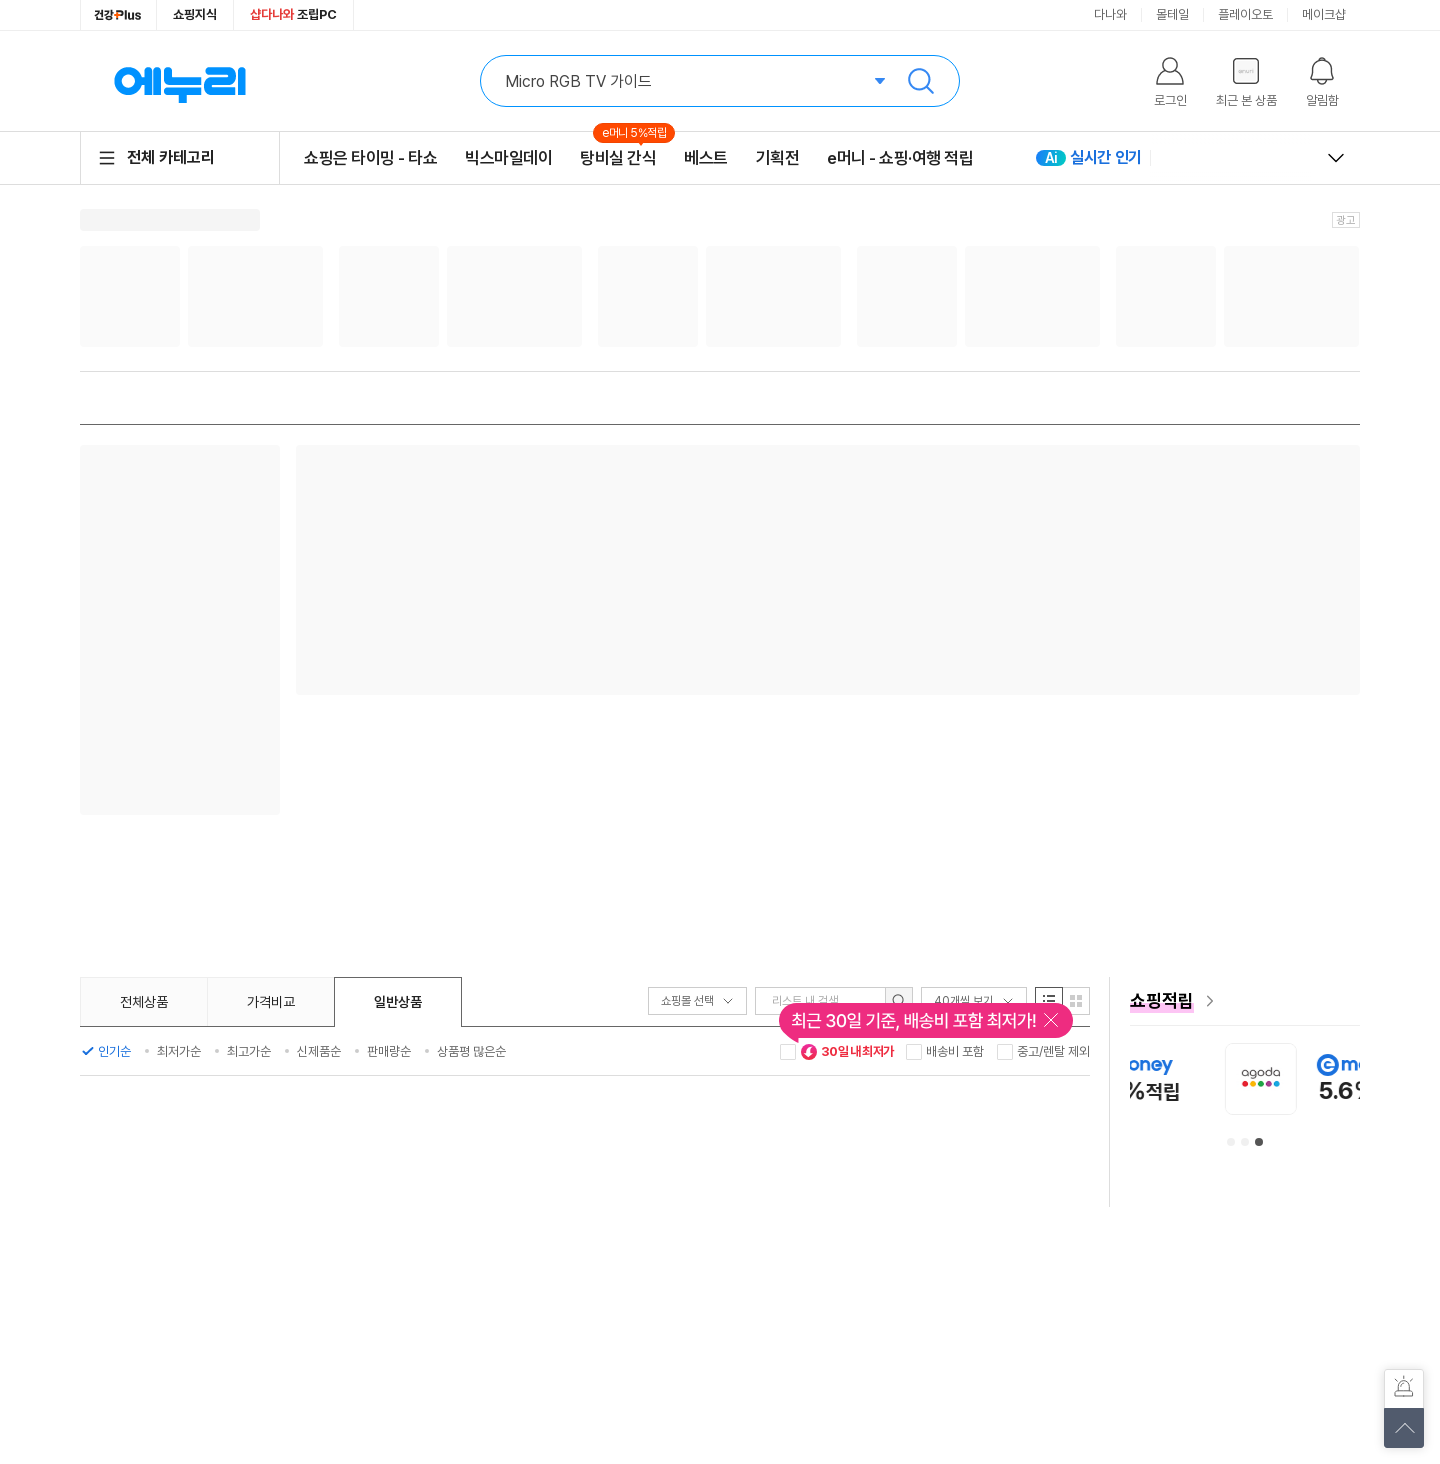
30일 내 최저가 (847, 1052)
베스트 (706, 158)
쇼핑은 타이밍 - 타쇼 (370, 158)
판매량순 (389, 1051)
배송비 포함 (955, 1051)
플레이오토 (1245, 14)
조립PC (293, 14)
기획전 (778, 158)
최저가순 (179, 1051)
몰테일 (1172, 14)
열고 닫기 (1336, 158)
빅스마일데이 (508, 158)
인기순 (114, 1051)
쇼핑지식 (195, 14)
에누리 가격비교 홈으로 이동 (180, 81)
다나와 (1110, 14)
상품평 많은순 (471, 1051)
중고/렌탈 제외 (1053, 1051)
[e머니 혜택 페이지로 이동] (1245, 1001)
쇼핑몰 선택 (697, 1001)
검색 (921, 81)
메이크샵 (1324, 14)
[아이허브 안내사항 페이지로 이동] (1245, 1078)
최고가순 (249, 1051)
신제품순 (319, 1051)
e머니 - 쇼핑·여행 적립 (900, 158)
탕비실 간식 (618, 157)
